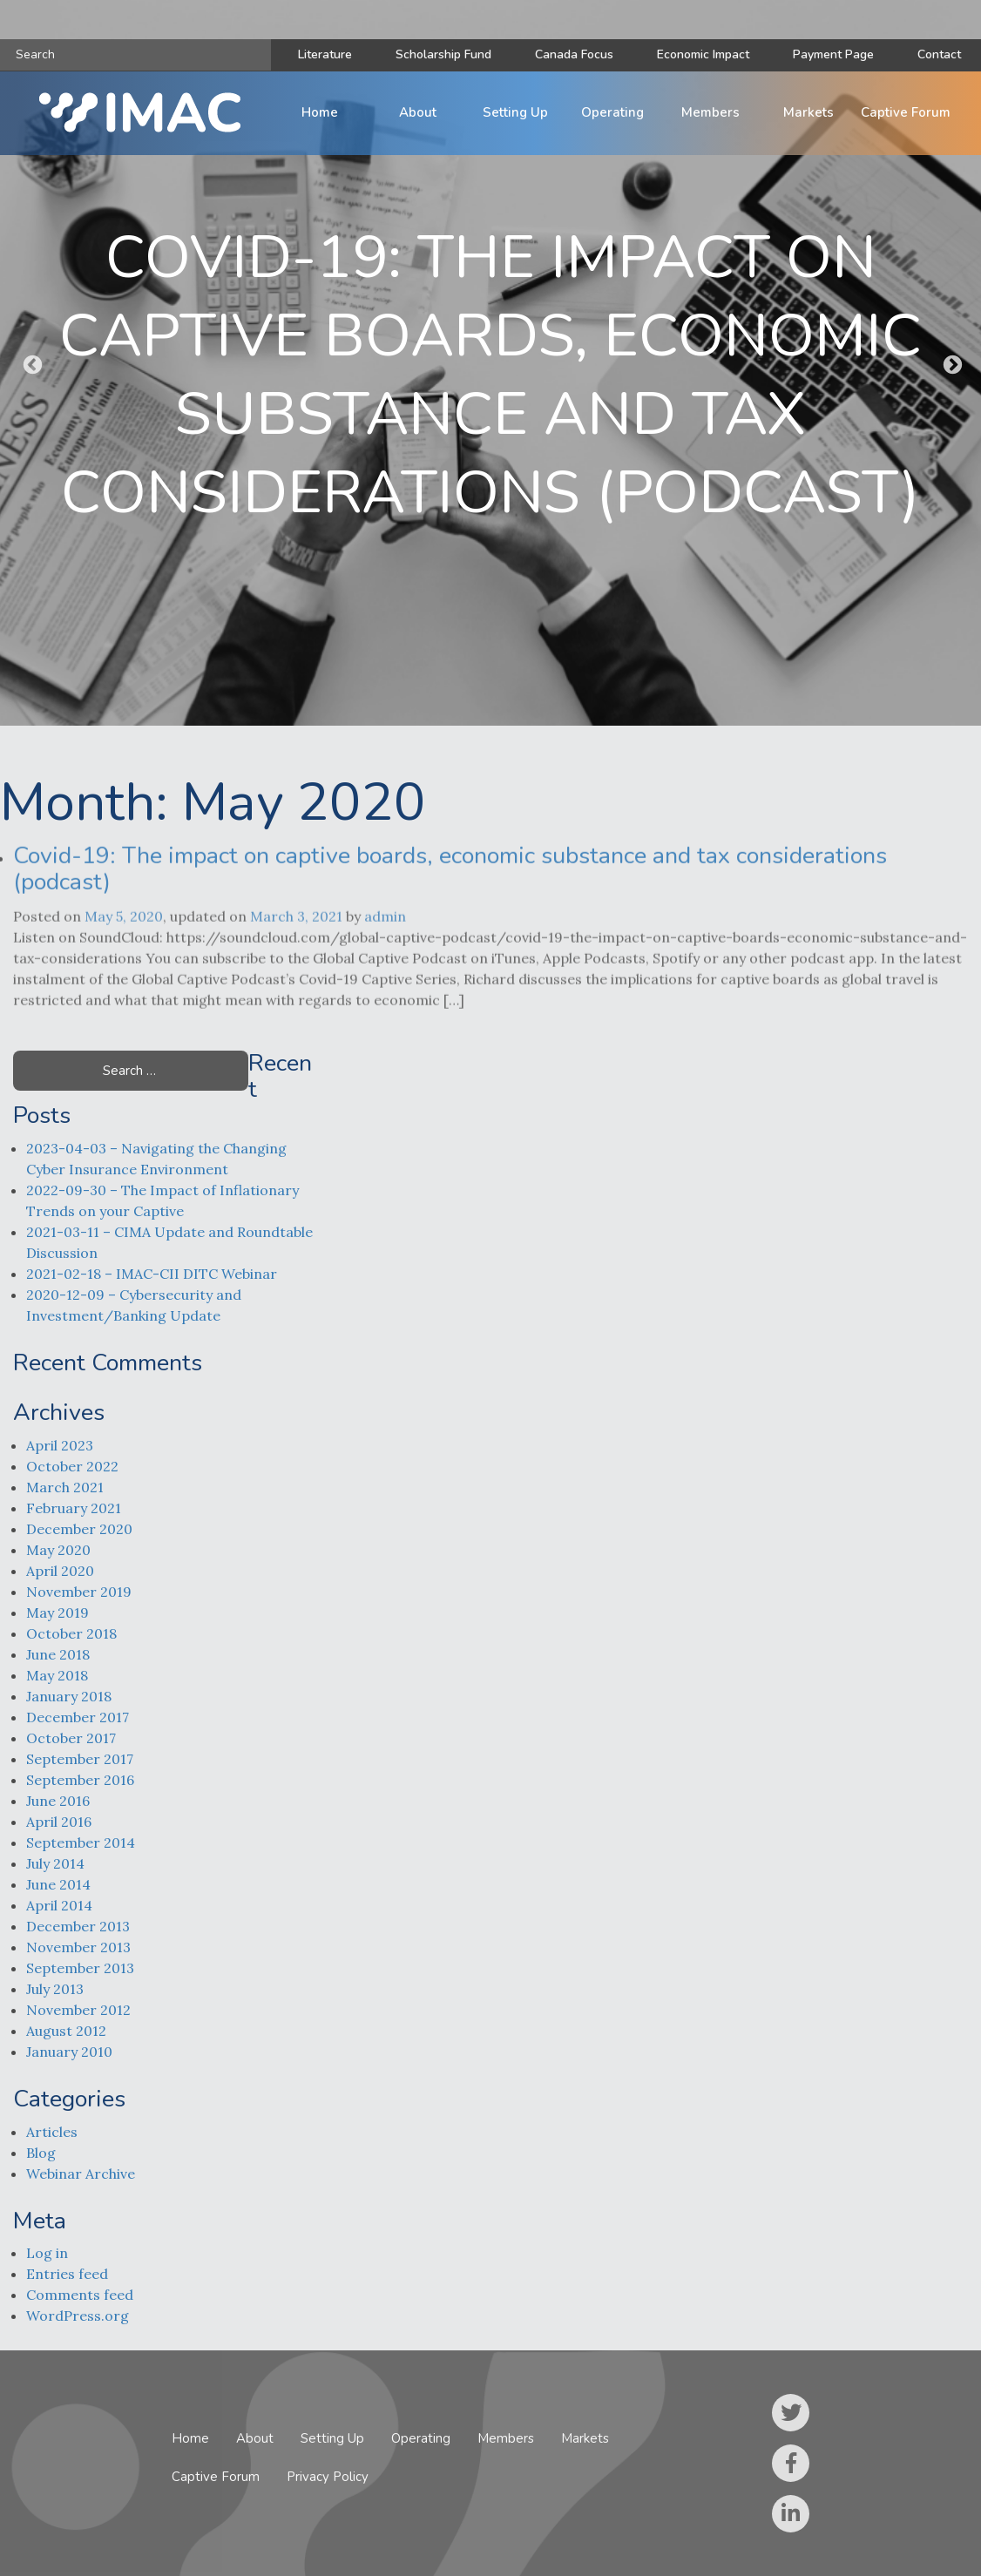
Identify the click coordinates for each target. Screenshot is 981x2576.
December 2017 (77, 1717)
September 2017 (79, 1759)
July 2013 (55, 1989)
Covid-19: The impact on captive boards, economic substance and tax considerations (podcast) (450, 883)
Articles (52, 2131)
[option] (490, 363)
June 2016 (58, 1800)
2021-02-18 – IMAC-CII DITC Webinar (151, 1273)
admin (385, 944)
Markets (808, 112)
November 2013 (78, 1947)
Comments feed (79, 2294)
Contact (939, 54)
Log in (47, 2253)
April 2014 (59, 1905)
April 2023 (59, 1445)
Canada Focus (574, 54)
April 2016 (58, 1821)
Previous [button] (30, 363)
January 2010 (69, 2051)
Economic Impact (703, 54)
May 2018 (57, 1675)
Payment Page (833, 54)
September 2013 (80, 1968)
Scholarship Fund (443, 54)
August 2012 (66, 2030)
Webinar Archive (80, 2173)
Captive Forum (906, 112)
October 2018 (71, 1633)
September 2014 (80, 1842)
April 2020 (60, 1570)
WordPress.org (77, 2315)
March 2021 (65, 1487)
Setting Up (515, 112)
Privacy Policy (328, 2476)
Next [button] (950, 363)
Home (319, 112)
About (417, 112)
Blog (41, 2152)
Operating (612, 112)
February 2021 (73, 1508)
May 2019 (57, 1612)
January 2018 (69, 1696)
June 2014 (58, 1884)
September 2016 (80, 1779)
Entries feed (67, 2273)
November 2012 (78, 2009)
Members (710, 112)
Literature (325, 54)
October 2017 (71, 1738)
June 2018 (58, 1654)
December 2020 (79, 1529)
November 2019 (79, 1591)
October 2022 (72, 1466)
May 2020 (58, 1549)
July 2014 (55, 1863)
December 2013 (78, 1926)
